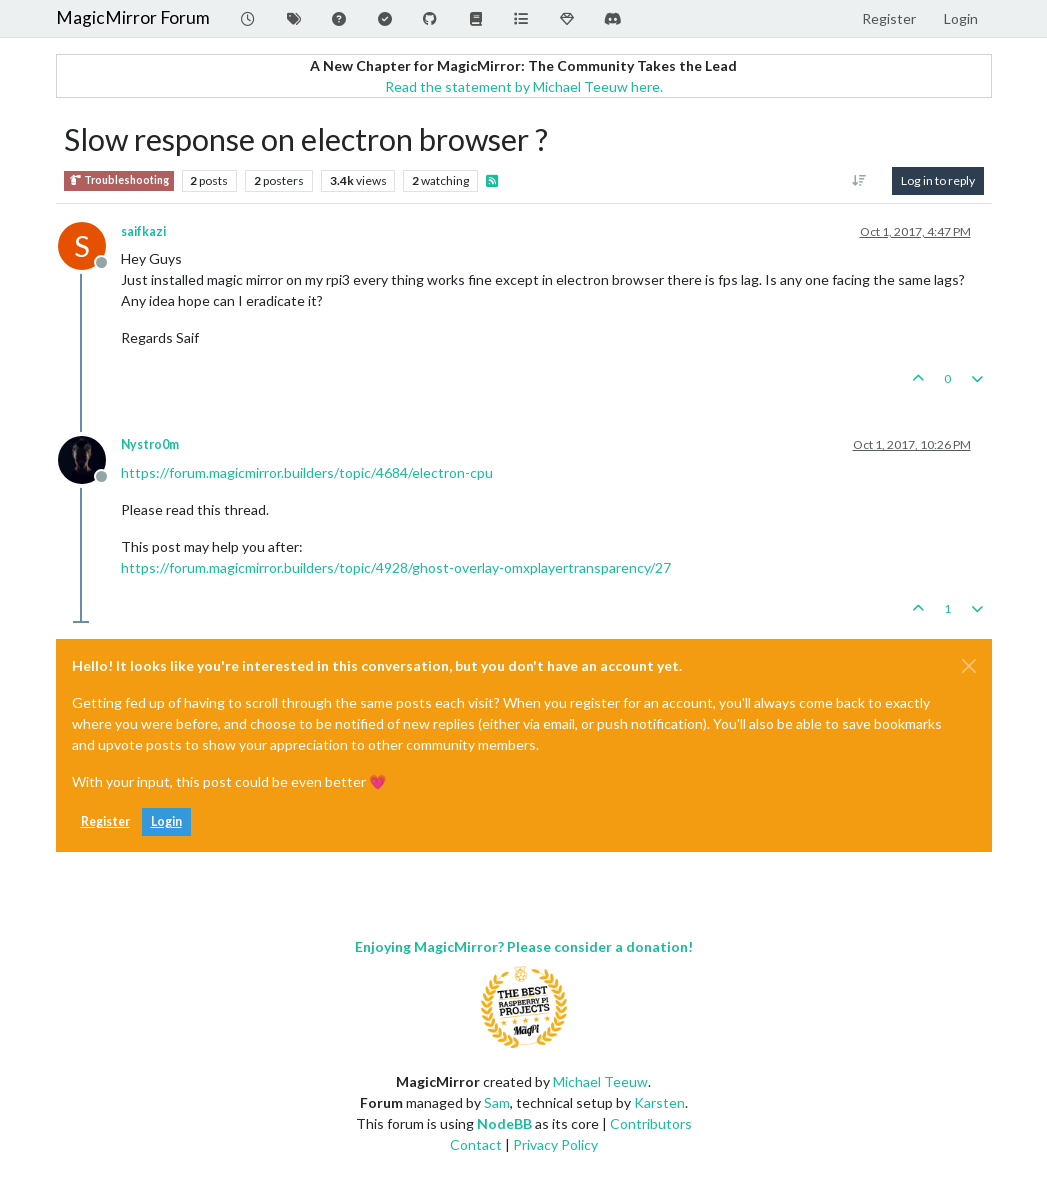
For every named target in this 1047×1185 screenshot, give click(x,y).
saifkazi (143, 231)
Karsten (659, 1102)
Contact (476, 1144)
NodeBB (504, 1123)
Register (105, 821)
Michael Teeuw (600, 1081)
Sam (497, 1102)
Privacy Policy (555, 1144)
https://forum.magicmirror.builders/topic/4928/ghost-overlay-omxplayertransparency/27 (396, 567)
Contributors (651, 1123)
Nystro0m (150, 444)
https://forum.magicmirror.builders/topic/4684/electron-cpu (307, 472)
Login (166, 821)
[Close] (969, 666)
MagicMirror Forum (133, 17)
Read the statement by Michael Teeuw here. (524, 86)
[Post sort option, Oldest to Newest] (858, 181)
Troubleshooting (119, 180)
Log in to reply (938, 180)
